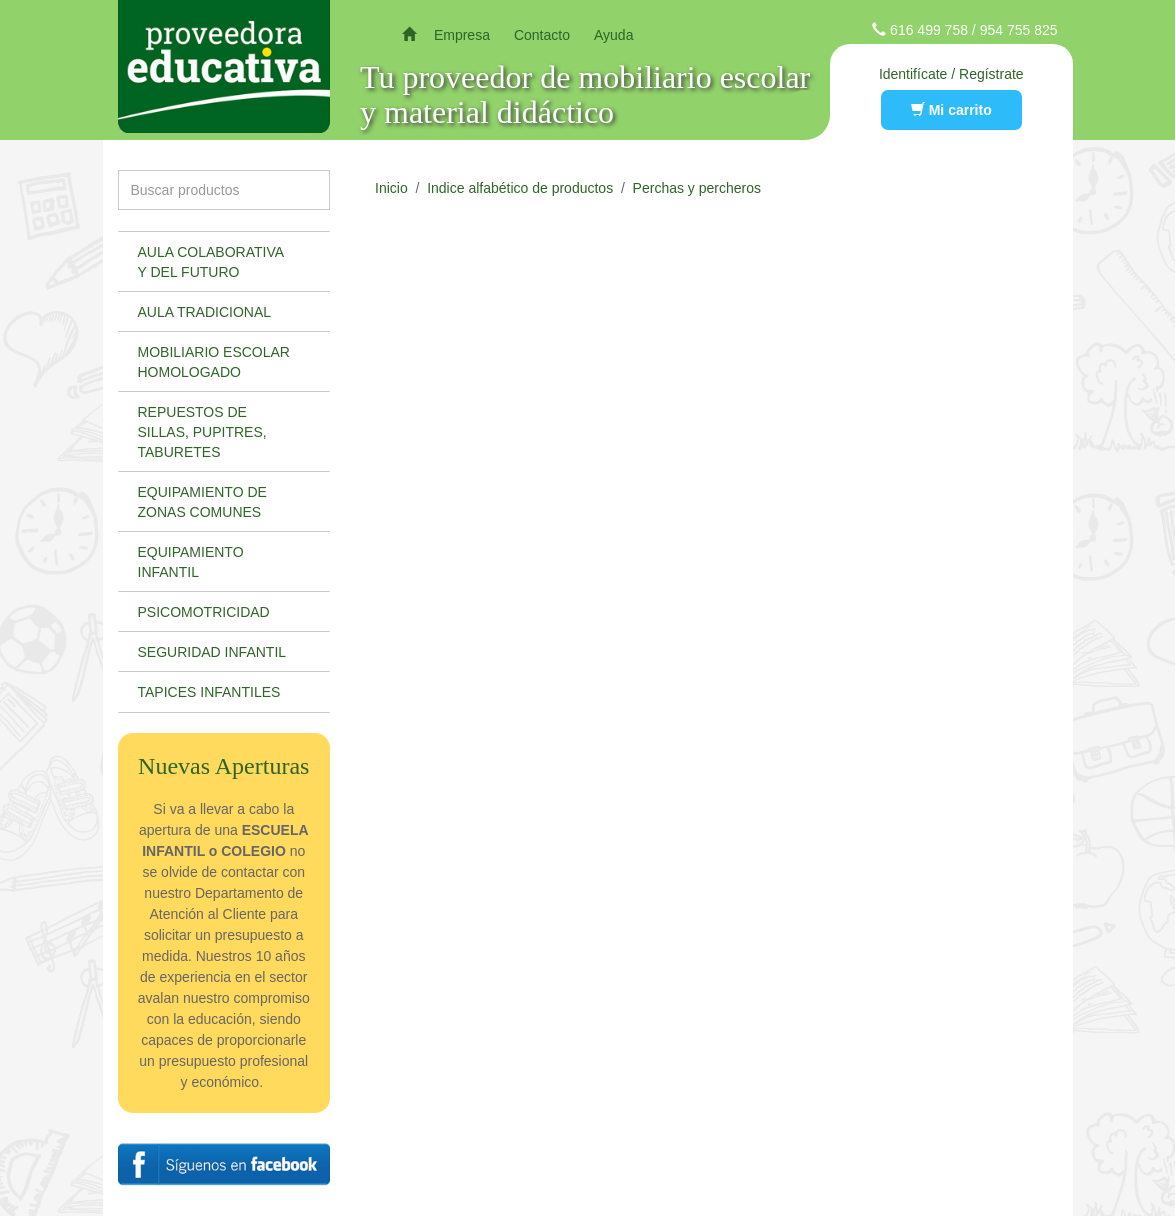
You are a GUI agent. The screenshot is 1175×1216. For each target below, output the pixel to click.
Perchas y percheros (697, 188)
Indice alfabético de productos (520, 188)
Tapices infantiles (209, 692)
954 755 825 (1019, 30)
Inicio (391, 188)
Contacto (542, 35)
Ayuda (613, 35)
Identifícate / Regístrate (951, 74)
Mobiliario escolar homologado (214, 362)
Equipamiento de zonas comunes (202, 502)
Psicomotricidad (204, 612)
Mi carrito (951, 110)
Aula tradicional (205, 312)
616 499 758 (929, 30)
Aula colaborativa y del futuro (211, 262)
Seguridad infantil (212, 652)
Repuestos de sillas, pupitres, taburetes (202, 432)
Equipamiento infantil (191, 562)
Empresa (462, 35)
